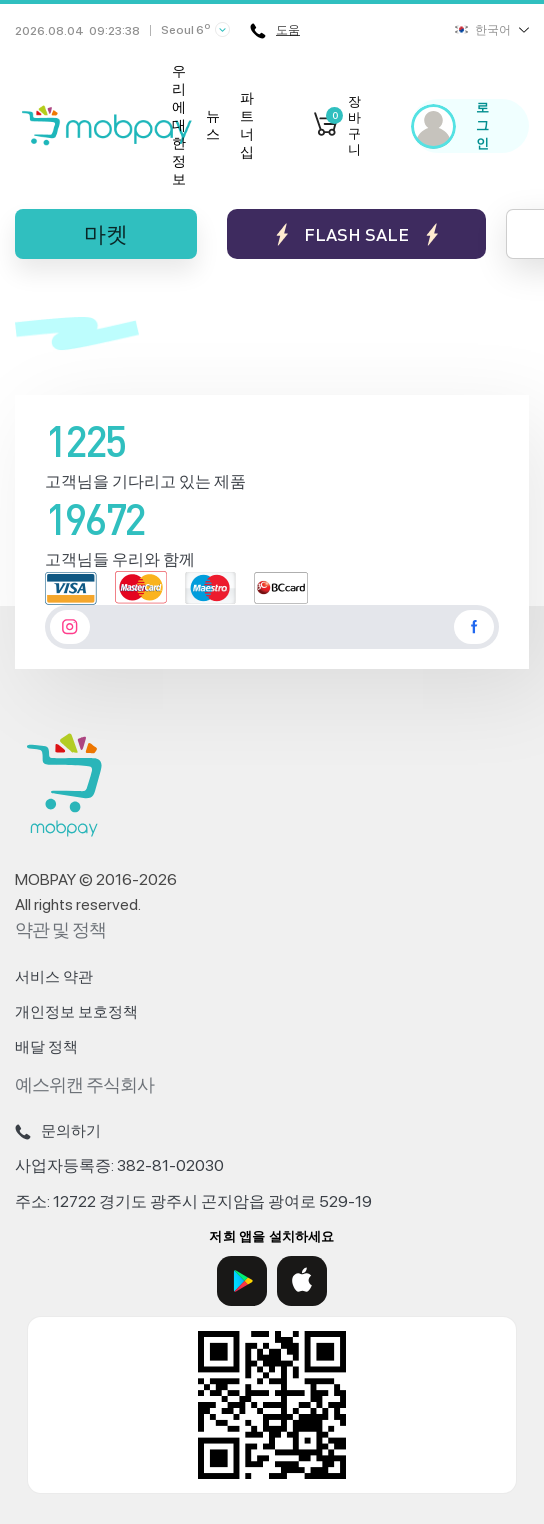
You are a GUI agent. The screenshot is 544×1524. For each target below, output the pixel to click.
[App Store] (302, 1281)
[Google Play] (242, 1281)
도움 (275, 31)
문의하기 (58, 1131)
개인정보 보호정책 (76, 1012)
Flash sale (356, 234)
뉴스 (213, 125)
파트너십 (247, 125)
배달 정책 (46, 1047)
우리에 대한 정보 (179, 125)
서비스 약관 (54, 977)
